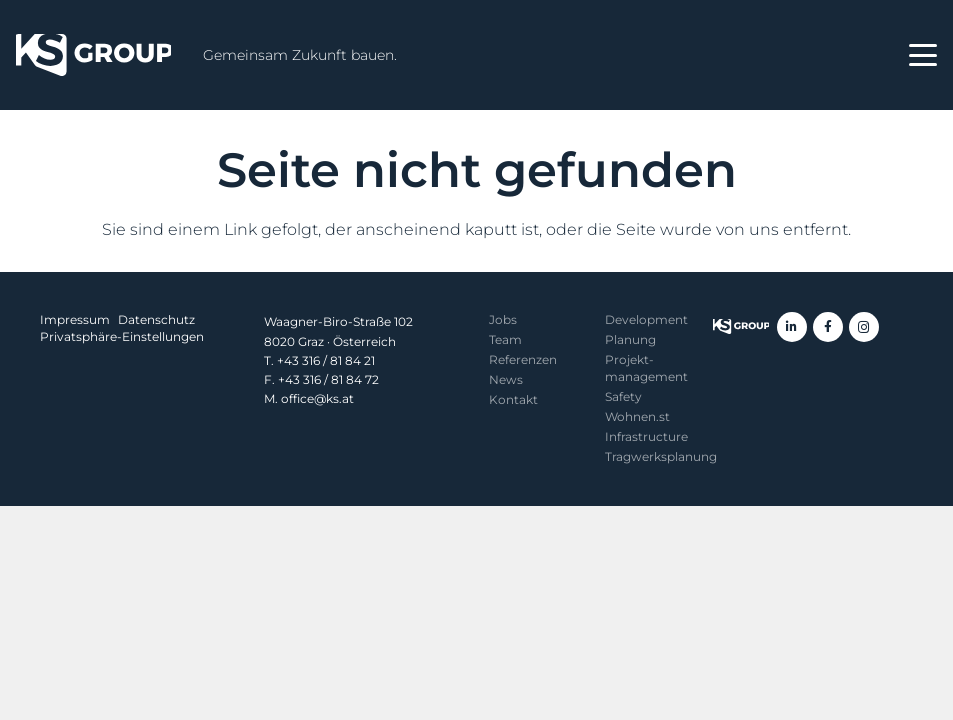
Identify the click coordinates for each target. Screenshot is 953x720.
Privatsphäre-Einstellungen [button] (122, 336)
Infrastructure (646, 436)
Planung (630, 339)
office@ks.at (317, 398)
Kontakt (513, 399)
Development (646, 319)
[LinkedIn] (792, 327)
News (506, 379)
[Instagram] (864, 327)
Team (505, 339)
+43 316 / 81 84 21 (326, 360)
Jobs (503, 319)
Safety (623, 396)
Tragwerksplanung (661, 456)
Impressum (75, 319)
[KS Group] (93, 55)
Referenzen (523, 359)
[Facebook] (828, 327)
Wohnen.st (637, 416)
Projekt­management (646, 368)
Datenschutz (156, 319)
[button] (923, 55)
